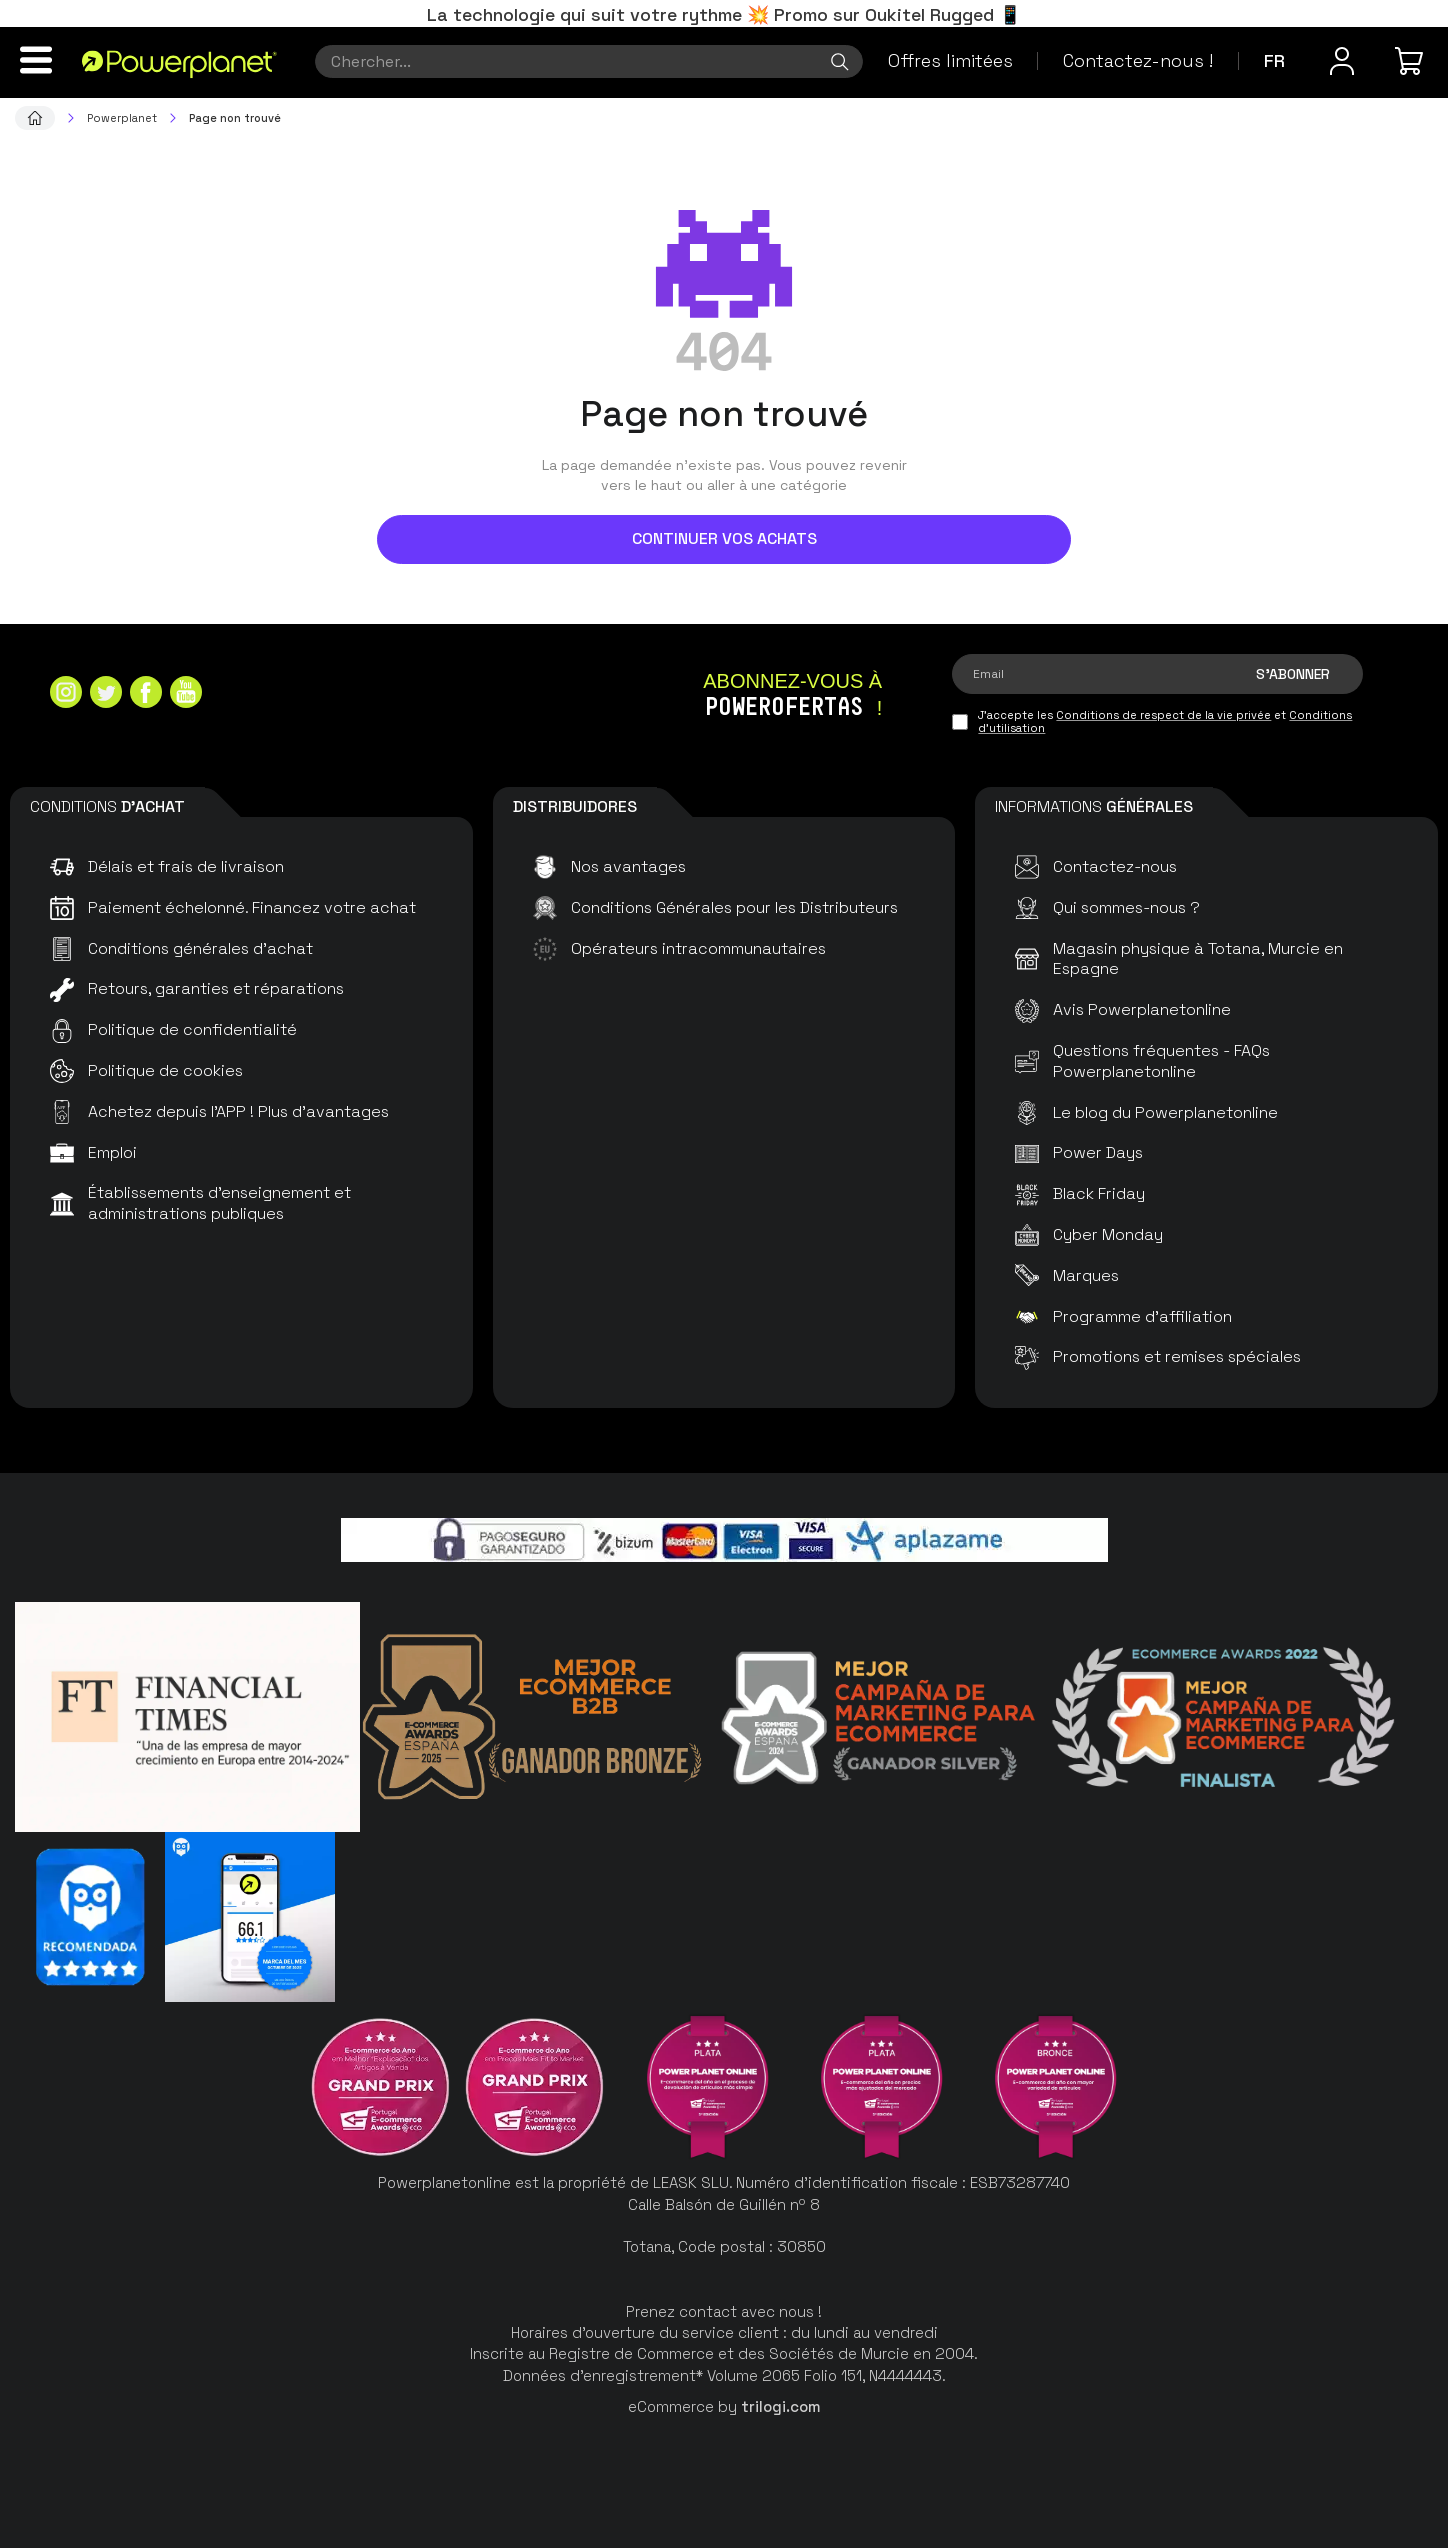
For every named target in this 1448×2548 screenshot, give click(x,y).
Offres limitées (950, 60)
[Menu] (36, 60)
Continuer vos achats (724, 538)
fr (1274, 60)
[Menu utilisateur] (1342, 61)
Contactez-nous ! (1138, 60)
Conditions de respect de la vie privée (1163, 715)
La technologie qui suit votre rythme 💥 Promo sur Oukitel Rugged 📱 (724, 14)
